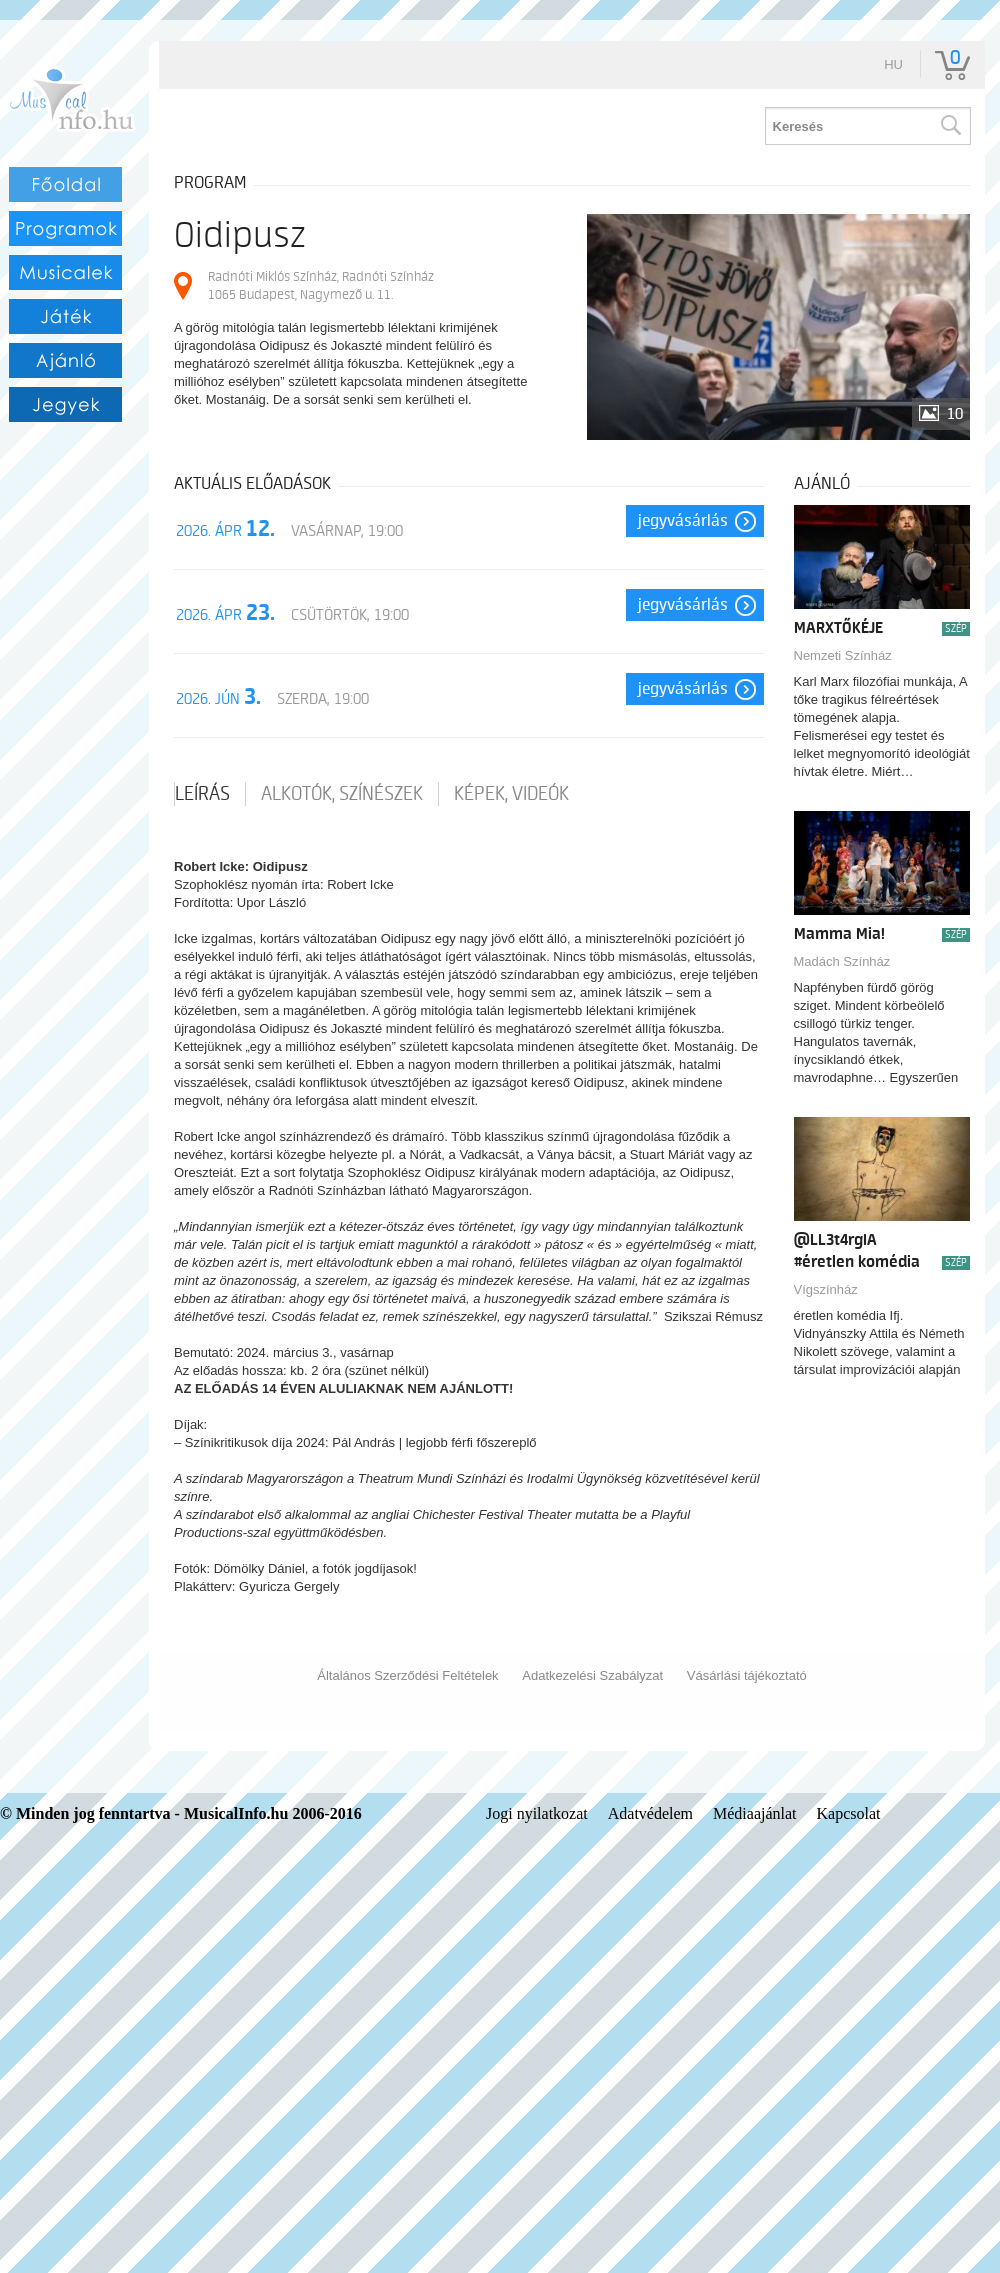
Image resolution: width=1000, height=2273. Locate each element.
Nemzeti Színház (843, 655)
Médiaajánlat (755, 1813)
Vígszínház (826, 1289)
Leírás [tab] (202, 794)
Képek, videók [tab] (511, 794)
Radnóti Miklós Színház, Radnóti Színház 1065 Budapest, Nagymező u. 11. (321, 285)
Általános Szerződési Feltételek (407, 1675)
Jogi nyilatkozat (537, 1813)
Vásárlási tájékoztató (747, 1675)
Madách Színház (842, 961)
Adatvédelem (650, 1813)
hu (893, 64)
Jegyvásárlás (683, 521)
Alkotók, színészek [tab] (342, 794)
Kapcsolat (849, 1813)
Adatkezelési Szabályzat (592, 1675)
